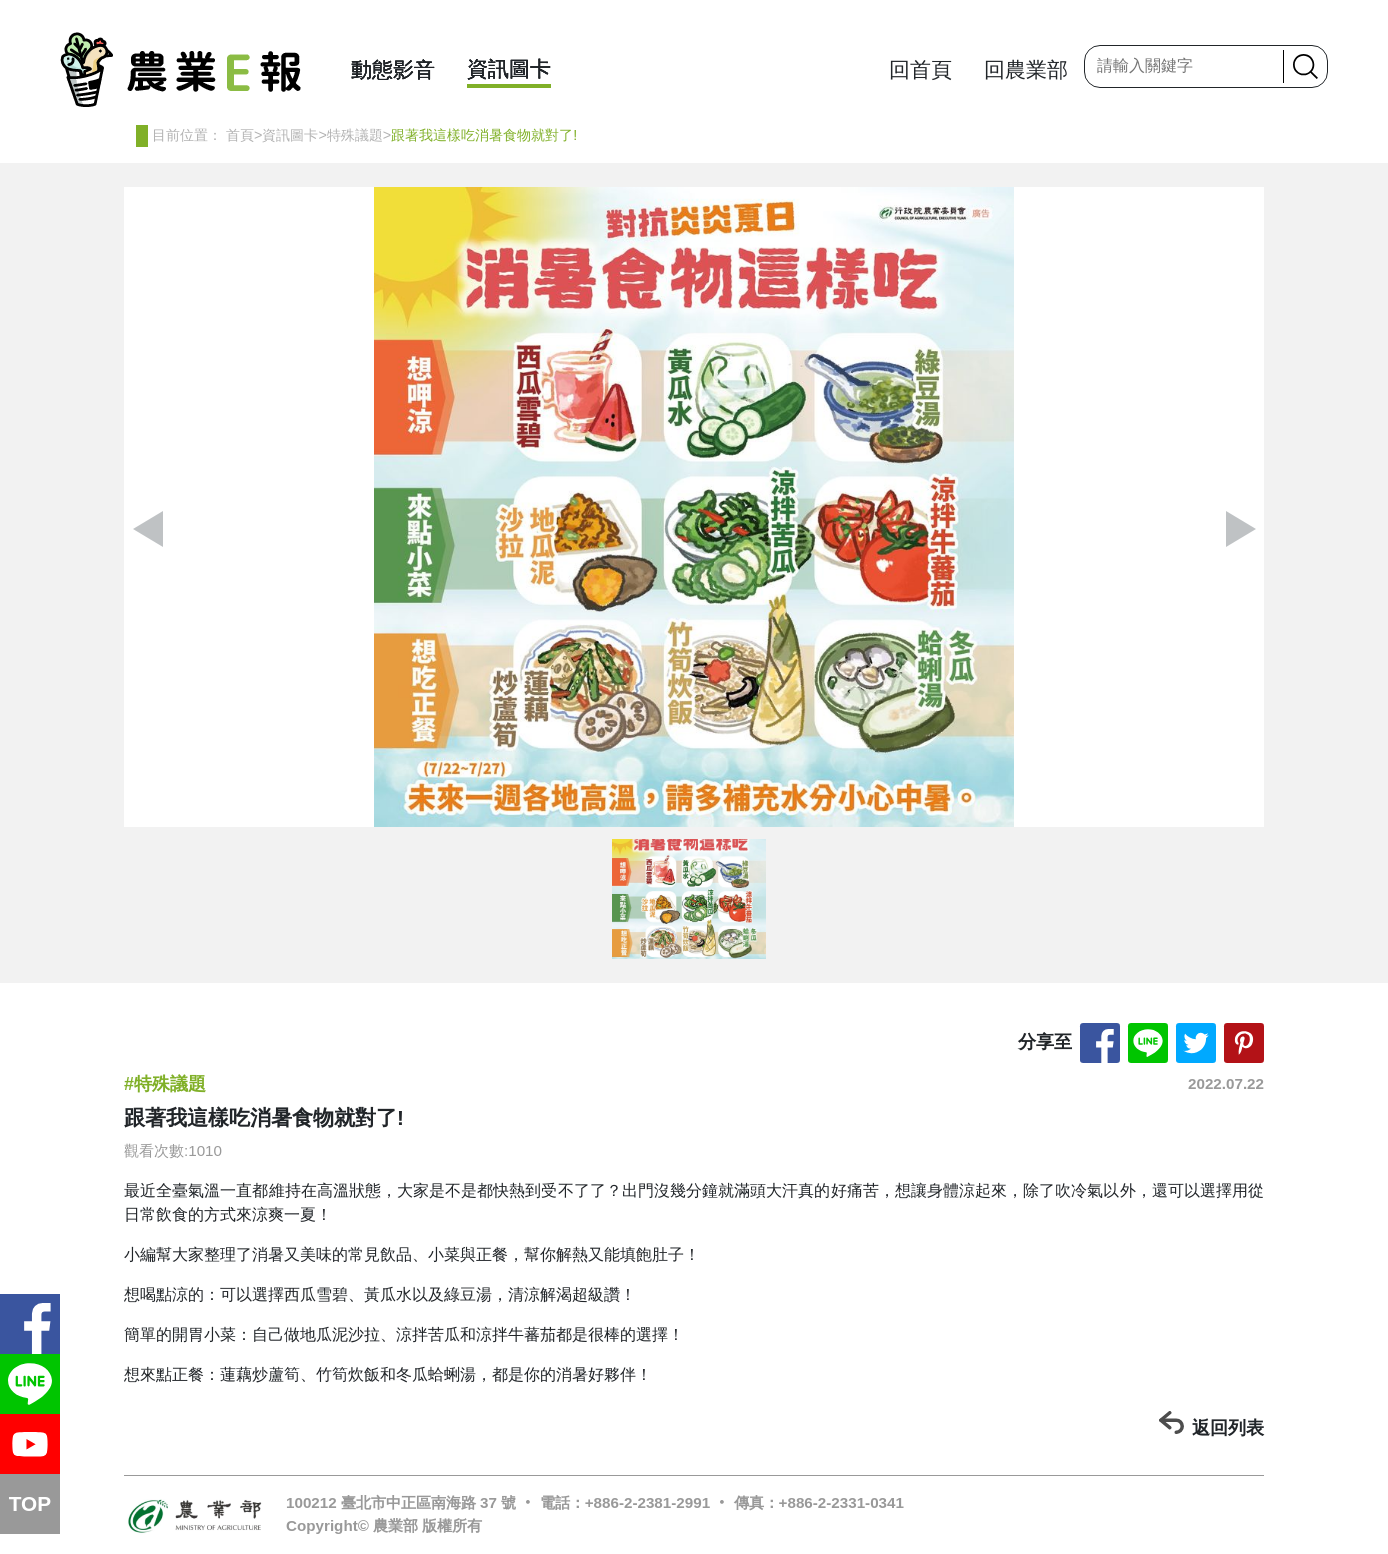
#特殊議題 (165, 1084)
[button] (1240, 529)
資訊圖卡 (509, 68)
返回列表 (1228, 1428)
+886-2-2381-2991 (647, 1502)
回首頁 (920, 69)
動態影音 (393, 69)
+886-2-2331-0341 (841, 1502)
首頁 (240, 135)
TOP (30, 1503)
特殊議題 (355, 135)
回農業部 (1026, 69)
